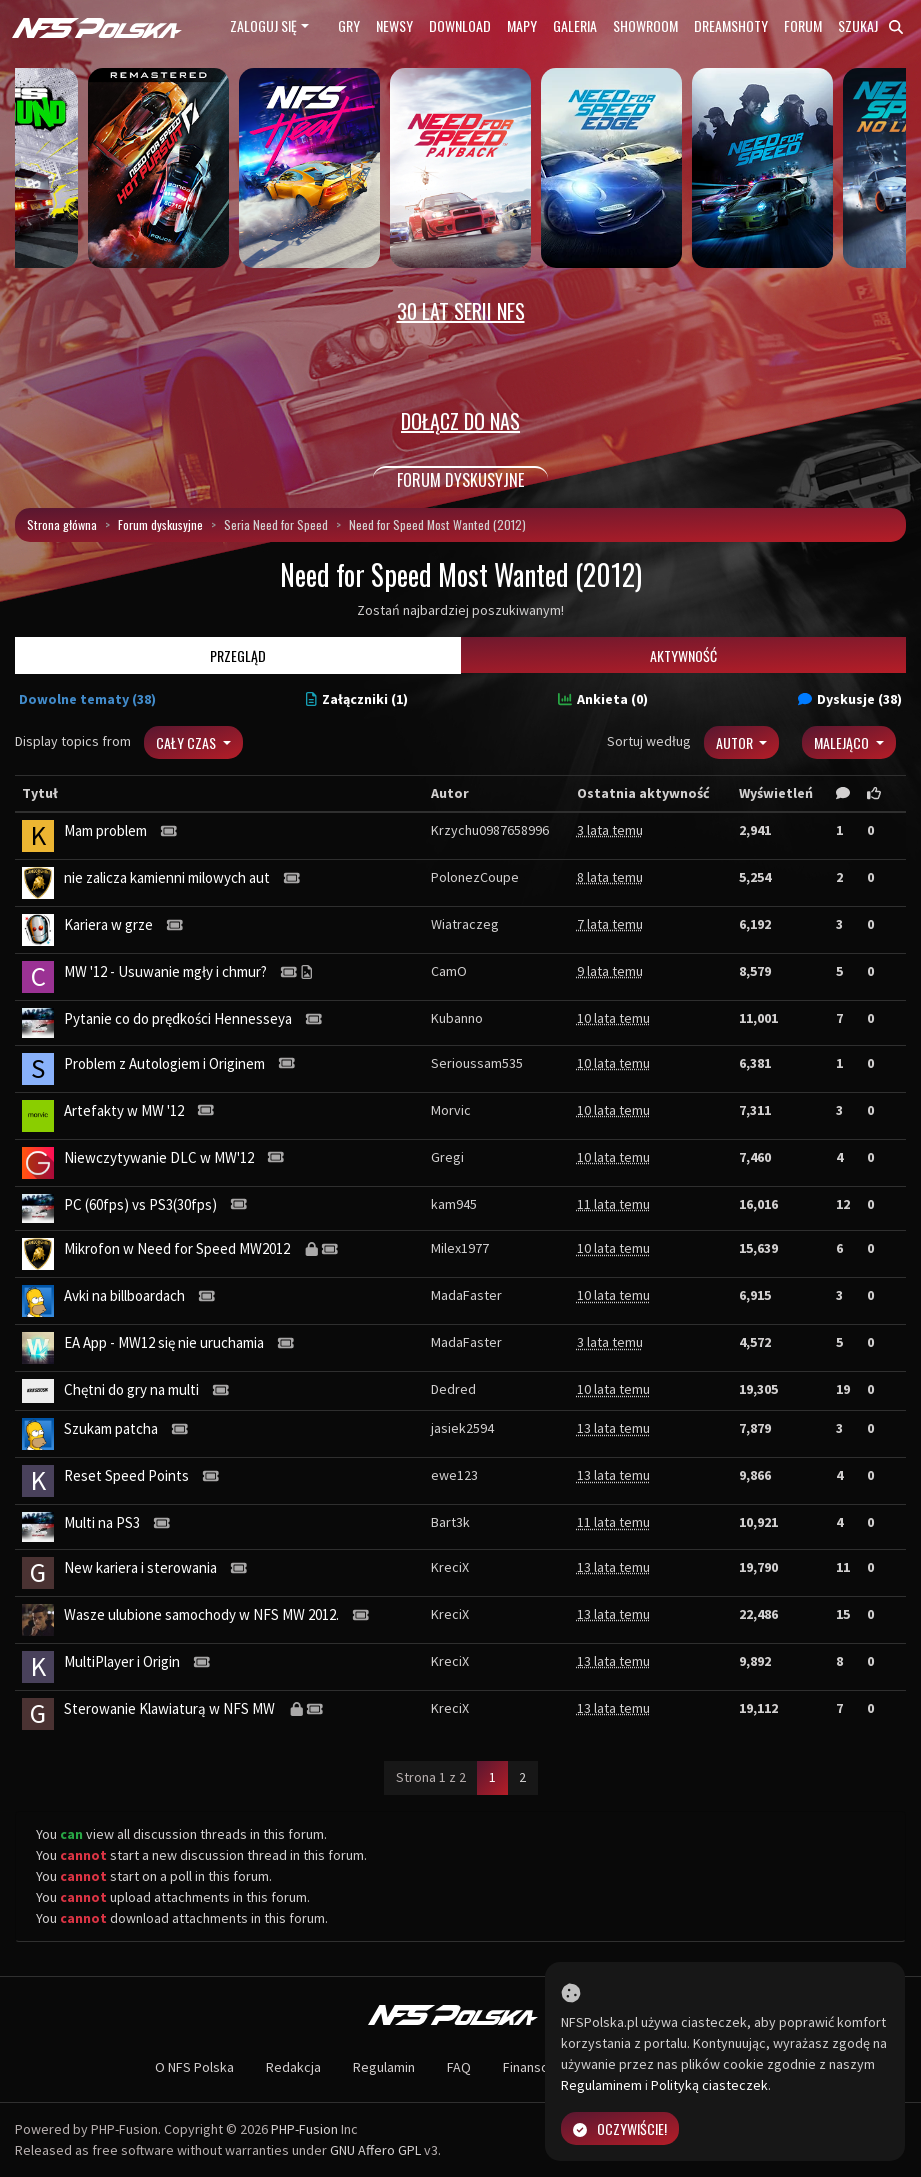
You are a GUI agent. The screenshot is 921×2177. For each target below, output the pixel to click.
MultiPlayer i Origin (122, 1661)
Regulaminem (601, 2085)
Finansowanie (543, 2067)
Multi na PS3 (102, 1522)
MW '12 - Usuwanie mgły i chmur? (165, 971)
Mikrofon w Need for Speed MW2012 (177, 1248)
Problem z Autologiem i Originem (164, 1063)
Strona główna (62, 524)
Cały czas (187, 742)
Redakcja (293, 2067)
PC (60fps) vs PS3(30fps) (140, 1204)
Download (460, 25)
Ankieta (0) (603, 699)
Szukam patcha (111, 1428)
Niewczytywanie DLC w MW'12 (159, 1157)
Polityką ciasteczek (709, 2085)
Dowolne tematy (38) (87, 699)
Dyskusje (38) (850, 699)
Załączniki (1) (357, 699)
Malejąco (843, 742)
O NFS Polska (194, 2067)
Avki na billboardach (124, 1295)
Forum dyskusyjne (160, 524)
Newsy (394, 25)
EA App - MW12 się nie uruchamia (164, 1342)
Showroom (645, 25)
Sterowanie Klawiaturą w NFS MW (169, 1708)
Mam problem (105, 830)
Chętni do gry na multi (131, 1389)
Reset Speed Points (126, 1475)
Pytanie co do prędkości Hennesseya (178, 1018)
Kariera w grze (108, 924)
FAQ (459, 2067)
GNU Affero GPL (375, 2150)
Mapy (522, 25)
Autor (736, 742)
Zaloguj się (263, 25)
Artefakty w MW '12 (124, 1110)
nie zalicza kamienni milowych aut (167, 877)
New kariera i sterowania (140, 1567)
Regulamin (384, 2067)
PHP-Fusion (304, 2129)
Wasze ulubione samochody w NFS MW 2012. (201, 1614)
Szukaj (870, 25)
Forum (803, 25)
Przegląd (238, 655)
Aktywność (683, 655)
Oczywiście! (620, 2128)
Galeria (575, 25)
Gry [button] (349, 25)
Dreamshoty (731, 25)
